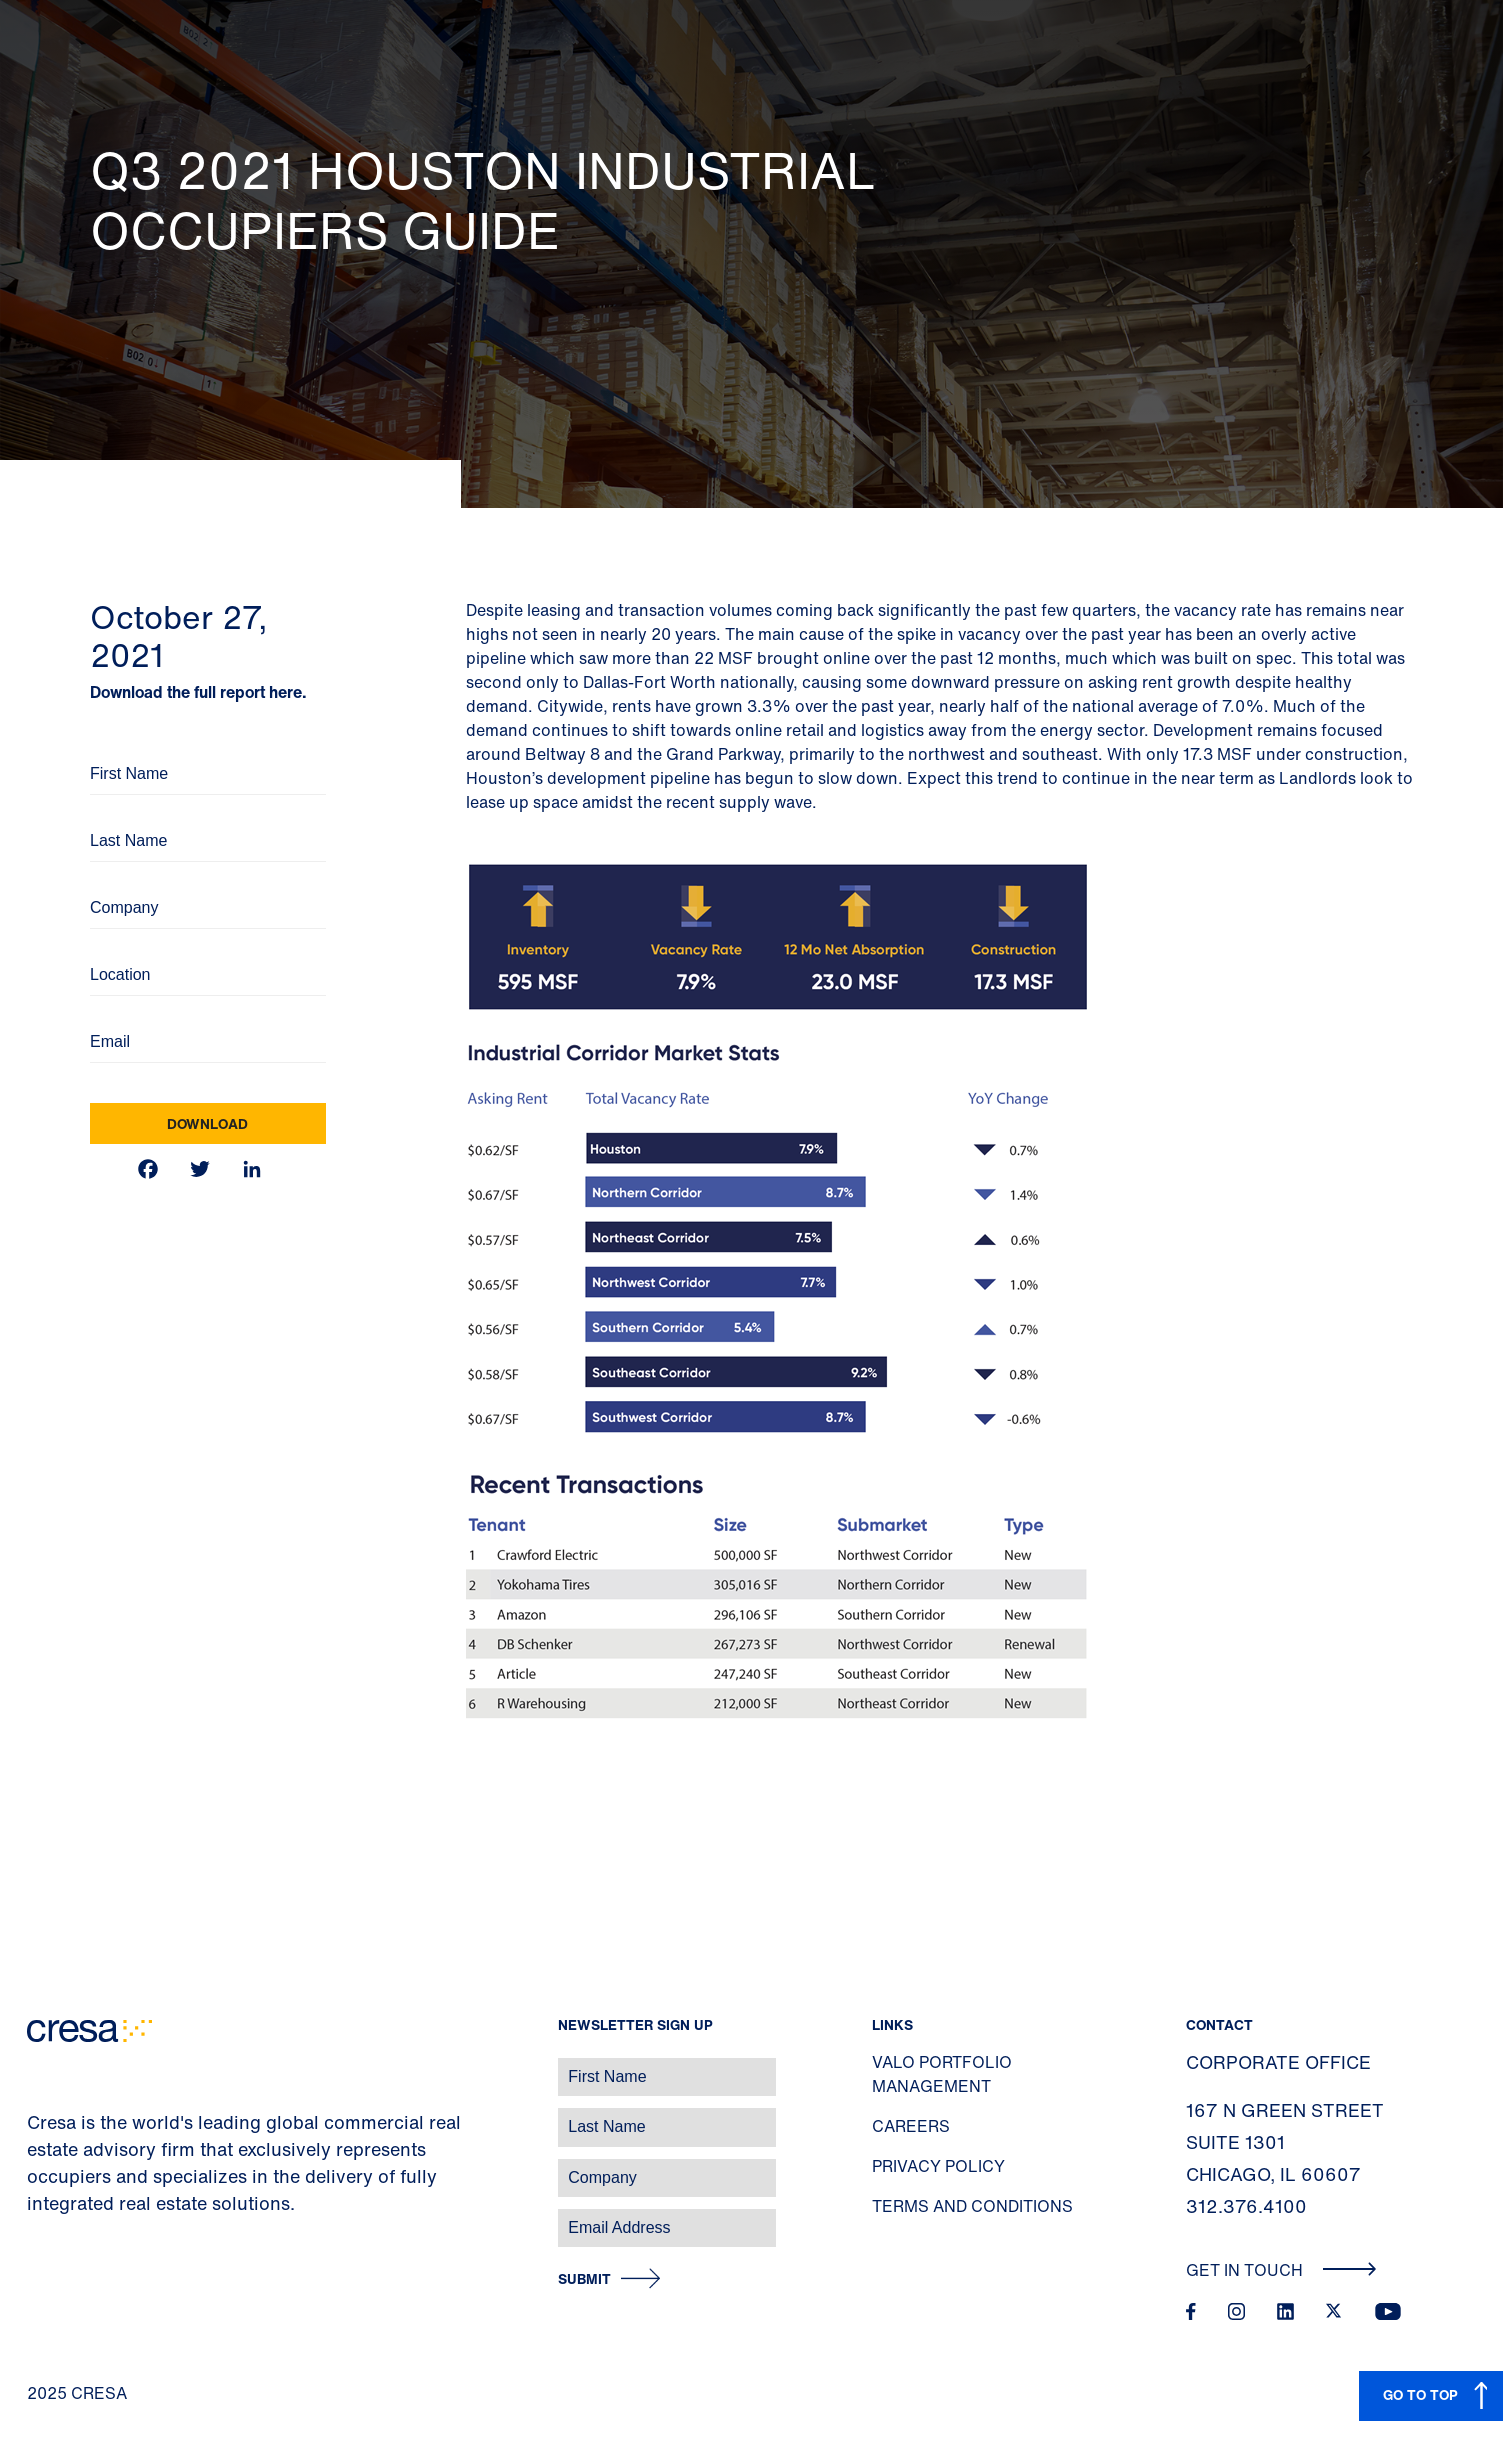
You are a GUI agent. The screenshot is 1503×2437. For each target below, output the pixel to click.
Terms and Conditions (972, 2206)
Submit (584, 2279)
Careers (911, 2126)
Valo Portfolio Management (942, 2074)
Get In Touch (1281, 2270)
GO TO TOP (1420, 2394)
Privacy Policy (938, 2166)
